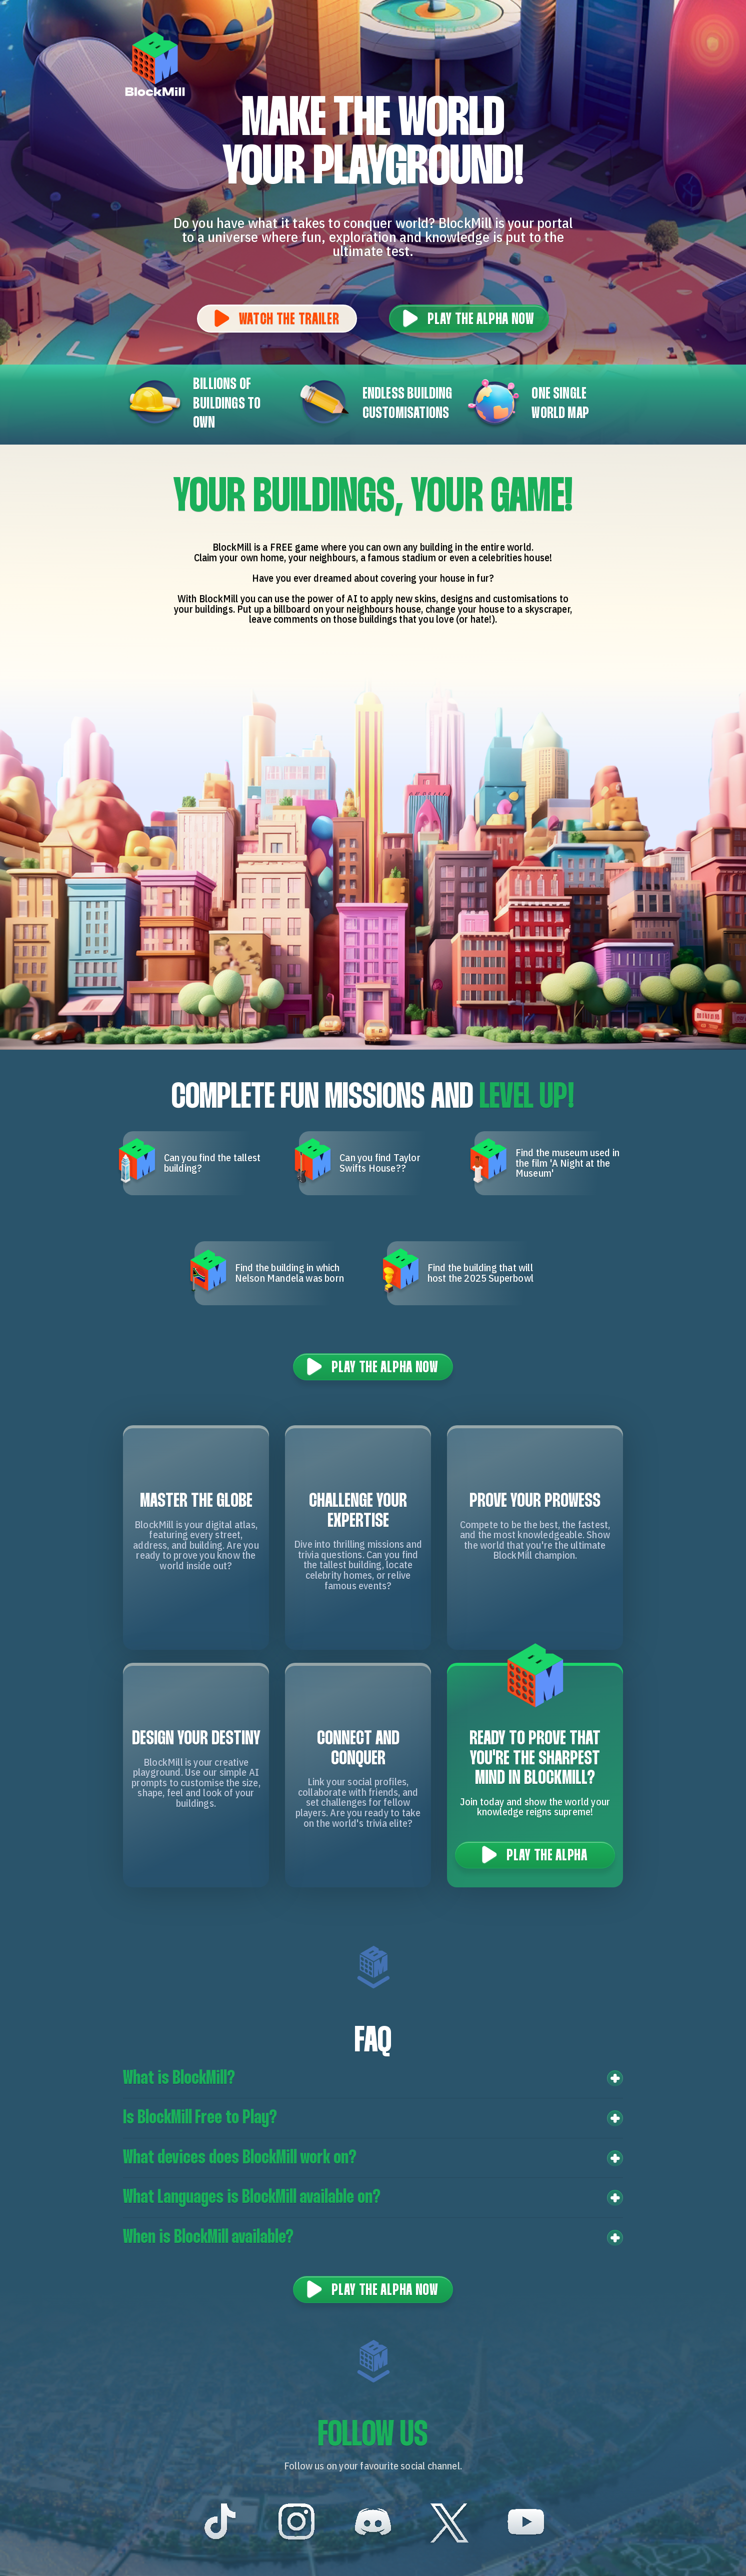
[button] (373, 2079)
